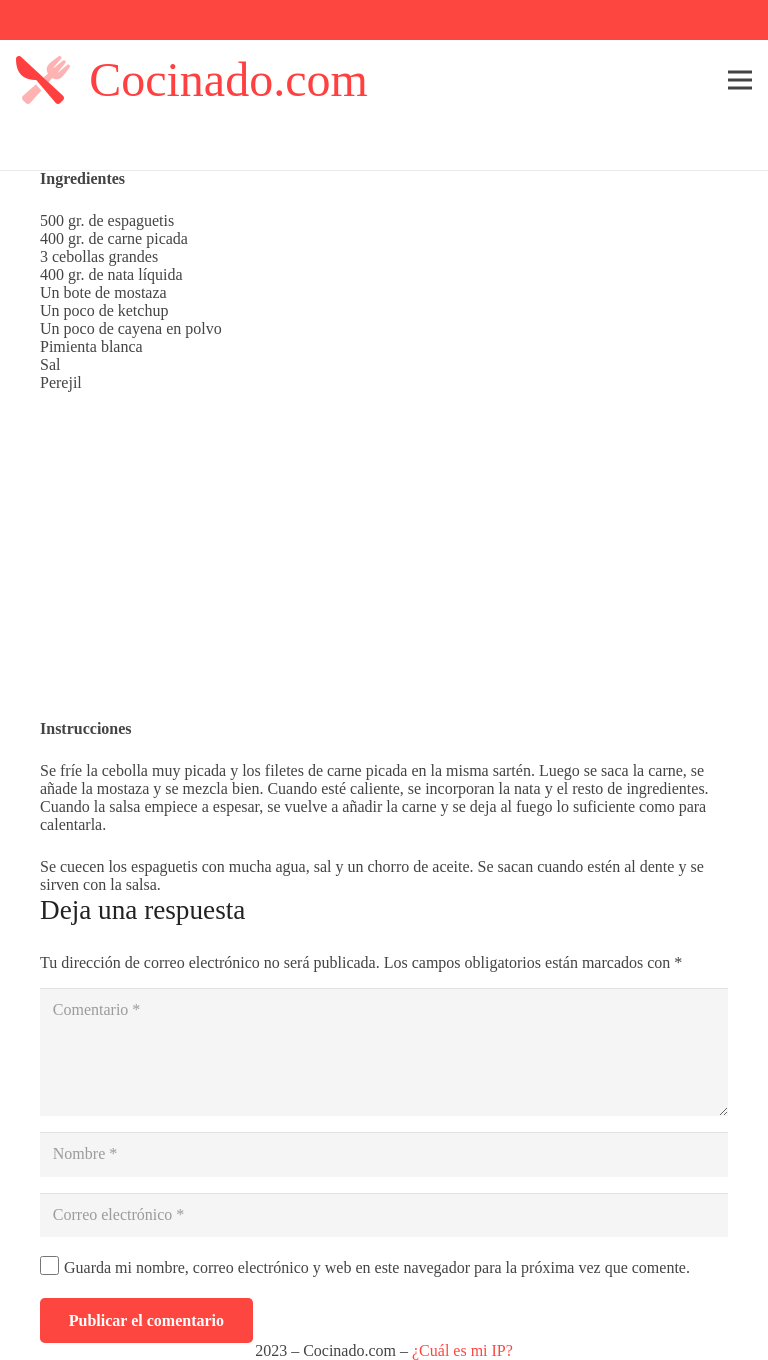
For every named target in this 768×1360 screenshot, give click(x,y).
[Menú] (740, 80)
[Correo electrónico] (384, 1215)
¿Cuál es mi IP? (462, 1350)
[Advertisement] (384, 556)
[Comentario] (384, 1052)
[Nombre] (384, 1154)
